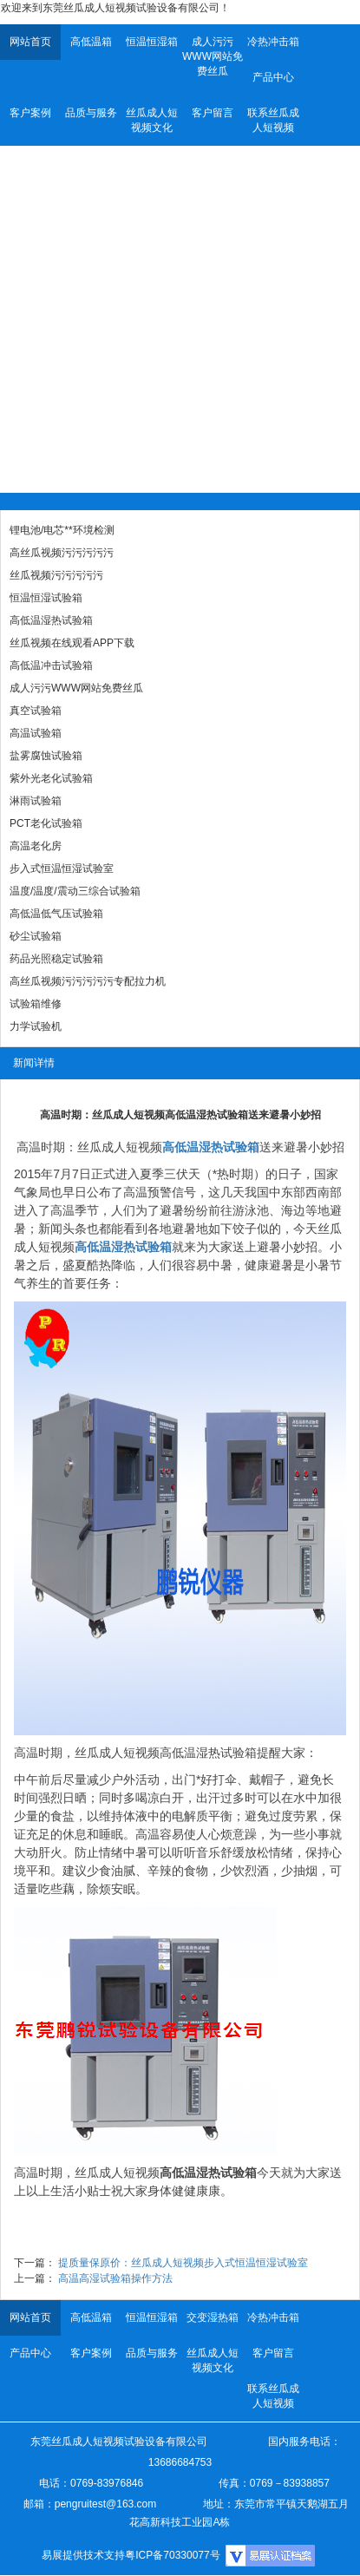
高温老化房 (36, 846)
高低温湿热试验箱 (51, 620)
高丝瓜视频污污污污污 (62, 553)
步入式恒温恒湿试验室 (62, 868)
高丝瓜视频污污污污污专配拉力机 (88, 981)
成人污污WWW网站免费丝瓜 (212, 56)
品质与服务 (91, 113)
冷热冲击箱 (273, 42)
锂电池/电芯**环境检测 (62, 530)
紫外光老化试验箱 (51, 778)
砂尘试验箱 (36, 936)
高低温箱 (91, 42)
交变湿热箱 (213, 2317)
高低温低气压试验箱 (56, 914)
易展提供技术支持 (83, 2555)
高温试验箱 (36, 733)
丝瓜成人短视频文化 (152, 120)
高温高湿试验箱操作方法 (115, 2278)
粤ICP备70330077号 (172, 2555)
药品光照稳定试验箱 (56, 959)
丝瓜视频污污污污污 (56, 575)
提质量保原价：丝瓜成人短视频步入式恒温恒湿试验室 (183, 2263)
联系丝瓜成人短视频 (273, 120)
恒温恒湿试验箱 (46, 598)
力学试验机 (36, 1026)
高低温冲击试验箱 (51, 665)
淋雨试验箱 (36, 801)
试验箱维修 (36, 1004)
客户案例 (30, 113)
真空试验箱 (36, 711)
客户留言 (212, 113)
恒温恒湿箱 (152, 42)
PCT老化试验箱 (46, 823)
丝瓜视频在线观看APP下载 (72, 643)
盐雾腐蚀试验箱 (46, 756)
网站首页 (30, 42)
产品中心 (273, 77)
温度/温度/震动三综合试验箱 (75, 891)
